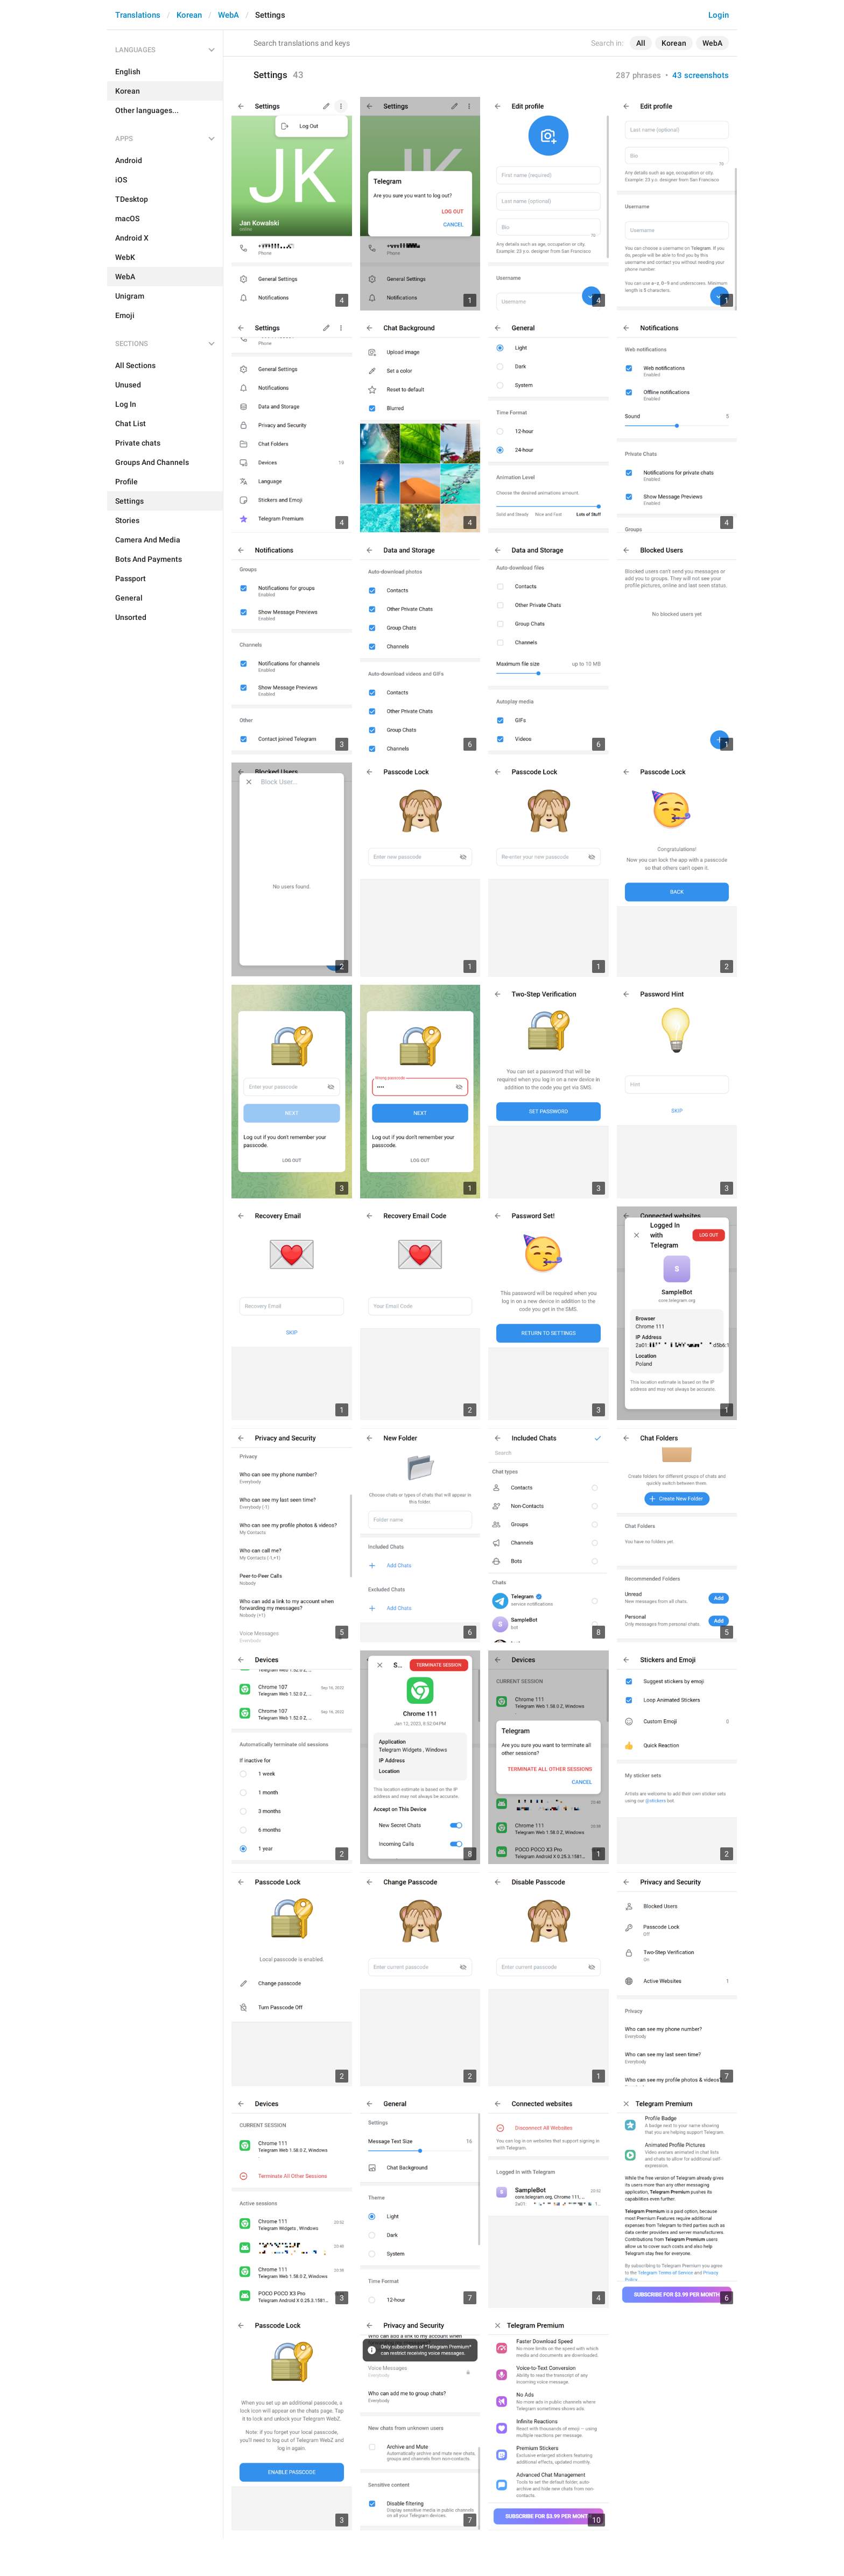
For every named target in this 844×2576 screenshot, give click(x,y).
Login (718, 15)
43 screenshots (700, 75)
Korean (189, 15)
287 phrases (638, 75)
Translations (137, 15)
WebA (228, 15)
